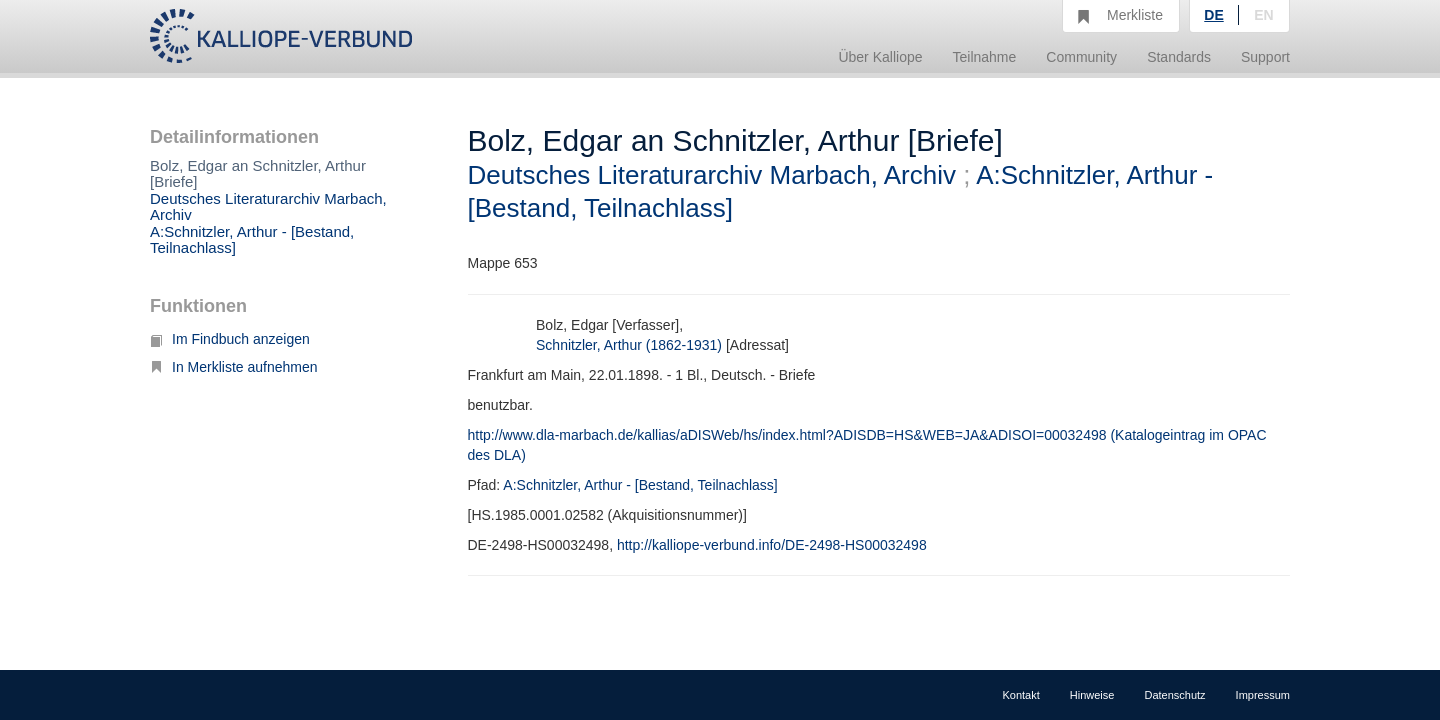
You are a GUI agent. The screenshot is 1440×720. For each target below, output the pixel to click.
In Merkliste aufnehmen (234, 367)
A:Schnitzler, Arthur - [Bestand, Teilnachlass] (252, 240)
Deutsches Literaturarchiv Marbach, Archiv (268, 207)
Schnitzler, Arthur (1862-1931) (629, 345)
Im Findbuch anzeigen (230, 339)
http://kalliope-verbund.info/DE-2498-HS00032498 (772, 545)
